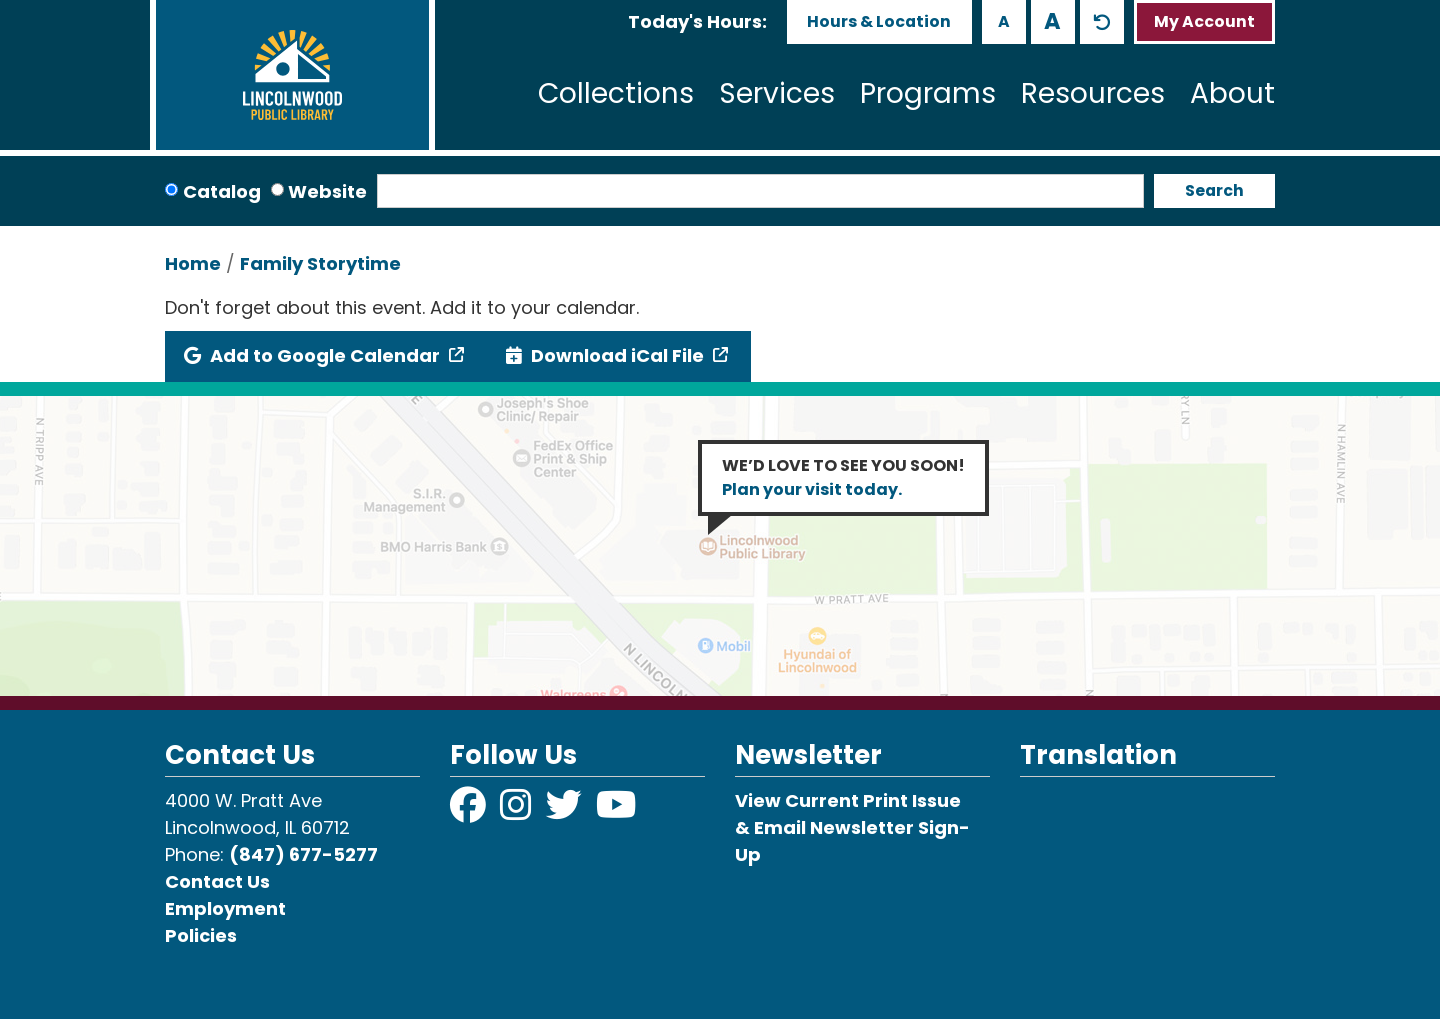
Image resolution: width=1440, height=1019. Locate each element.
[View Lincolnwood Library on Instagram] (518, 811)
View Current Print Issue (848, 800)
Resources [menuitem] (1093, 93)
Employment (225, 908)
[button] (697, 21)
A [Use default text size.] (1102, 22)
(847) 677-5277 (303, 854)
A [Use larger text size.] (1052, 21)
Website (327, 191)
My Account (1204, 21)
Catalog (222, 191)
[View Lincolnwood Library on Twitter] (566, 811)
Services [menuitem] (777, 93)
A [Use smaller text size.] (1004, 21)
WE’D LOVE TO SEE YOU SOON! (843, 477)
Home (193, 263)
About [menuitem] (1232, 93)
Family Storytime (320, 263)
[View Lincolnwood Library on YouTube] (616, 811)
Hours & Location (879, 21)
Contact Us (217, 881)
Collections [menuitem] (616, 93)
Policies (201, 935)
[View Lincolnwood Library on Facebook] (470, 811)
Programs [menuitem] (928, 93)
